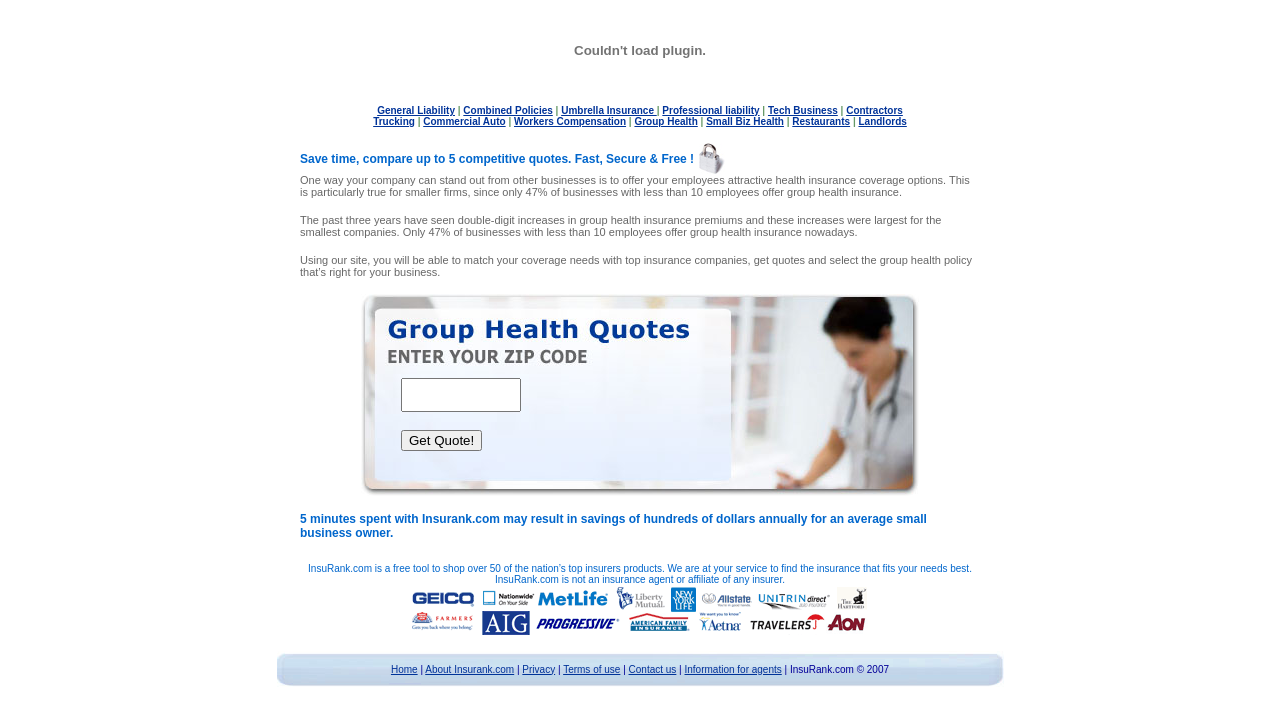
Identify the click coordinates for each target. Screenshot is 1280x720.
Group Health (665, 121)
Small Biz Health (745, 121)
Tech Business (803, 110)
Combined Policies (507, 110)
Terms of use (591, 669)
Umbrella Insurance (609, 110)
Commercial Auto (464, 121)
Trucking (394, 121)
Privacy (538, 669)
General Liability (416, 110)
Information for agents (733, 669)
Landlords (882, 121)
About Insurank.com (469, 669)
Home (404, 669)
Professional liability (710, 110)
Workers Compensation (570, 121)
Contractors (874, 110)
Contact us (653, 669)
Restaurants (821, 121)
